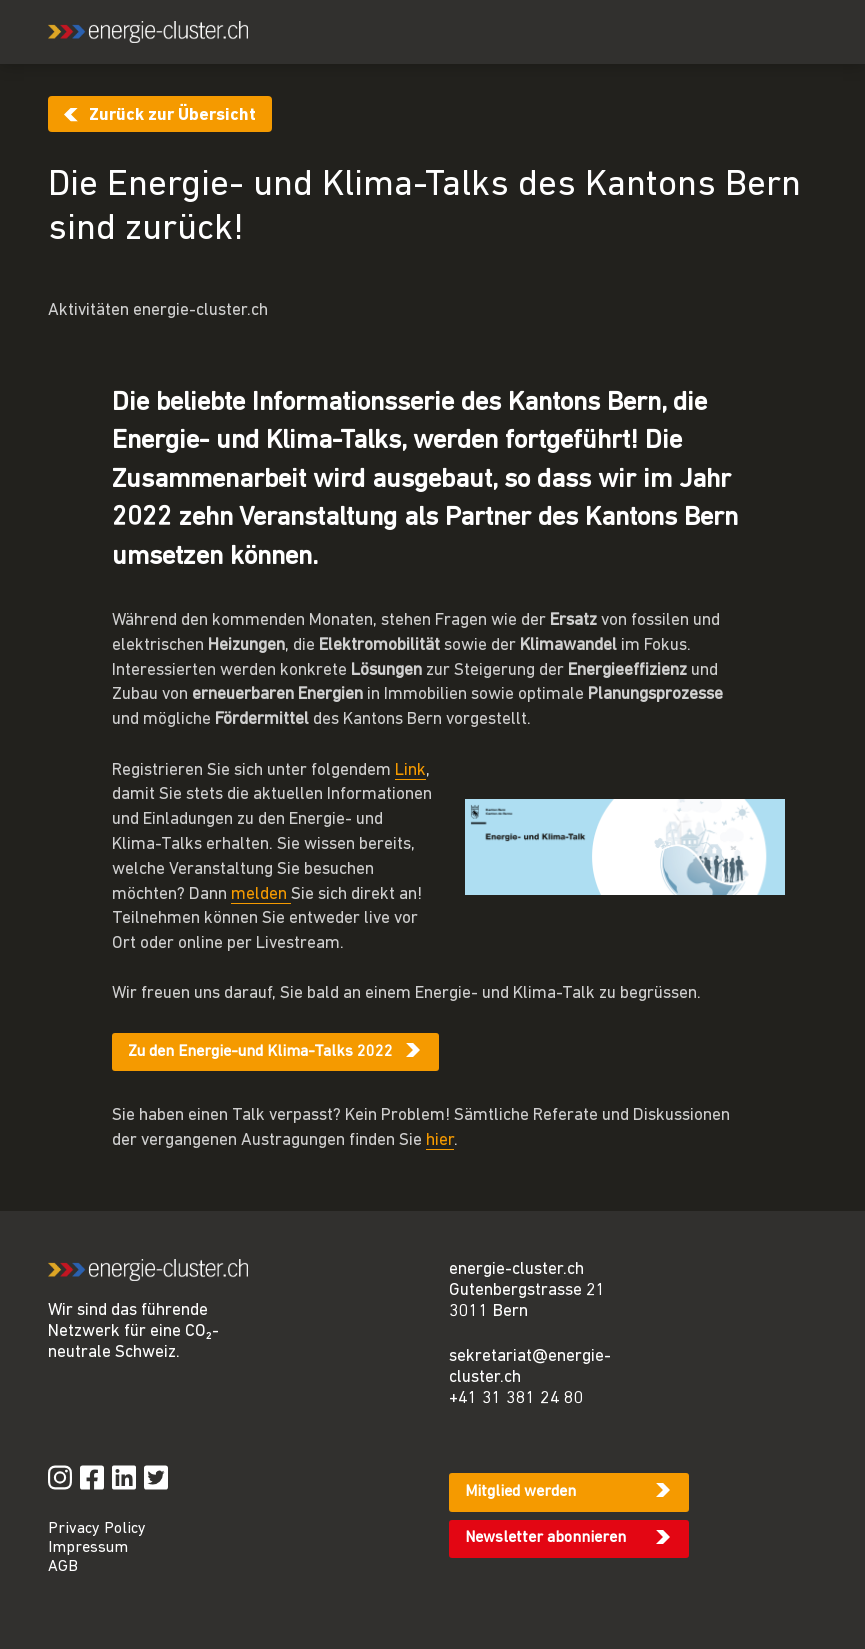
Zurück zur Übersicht (172, 115)
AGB (63, 1567)
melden (261, 894)
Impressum (88, 1548)
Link (410, 770)
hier (440, 1140)
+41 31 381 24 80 (516, 1398)
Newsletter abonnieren (545, 1538)
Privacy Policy (97, 1529)
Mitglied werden (520, 1492)
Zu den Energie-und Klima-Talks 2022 (260, 1052)
